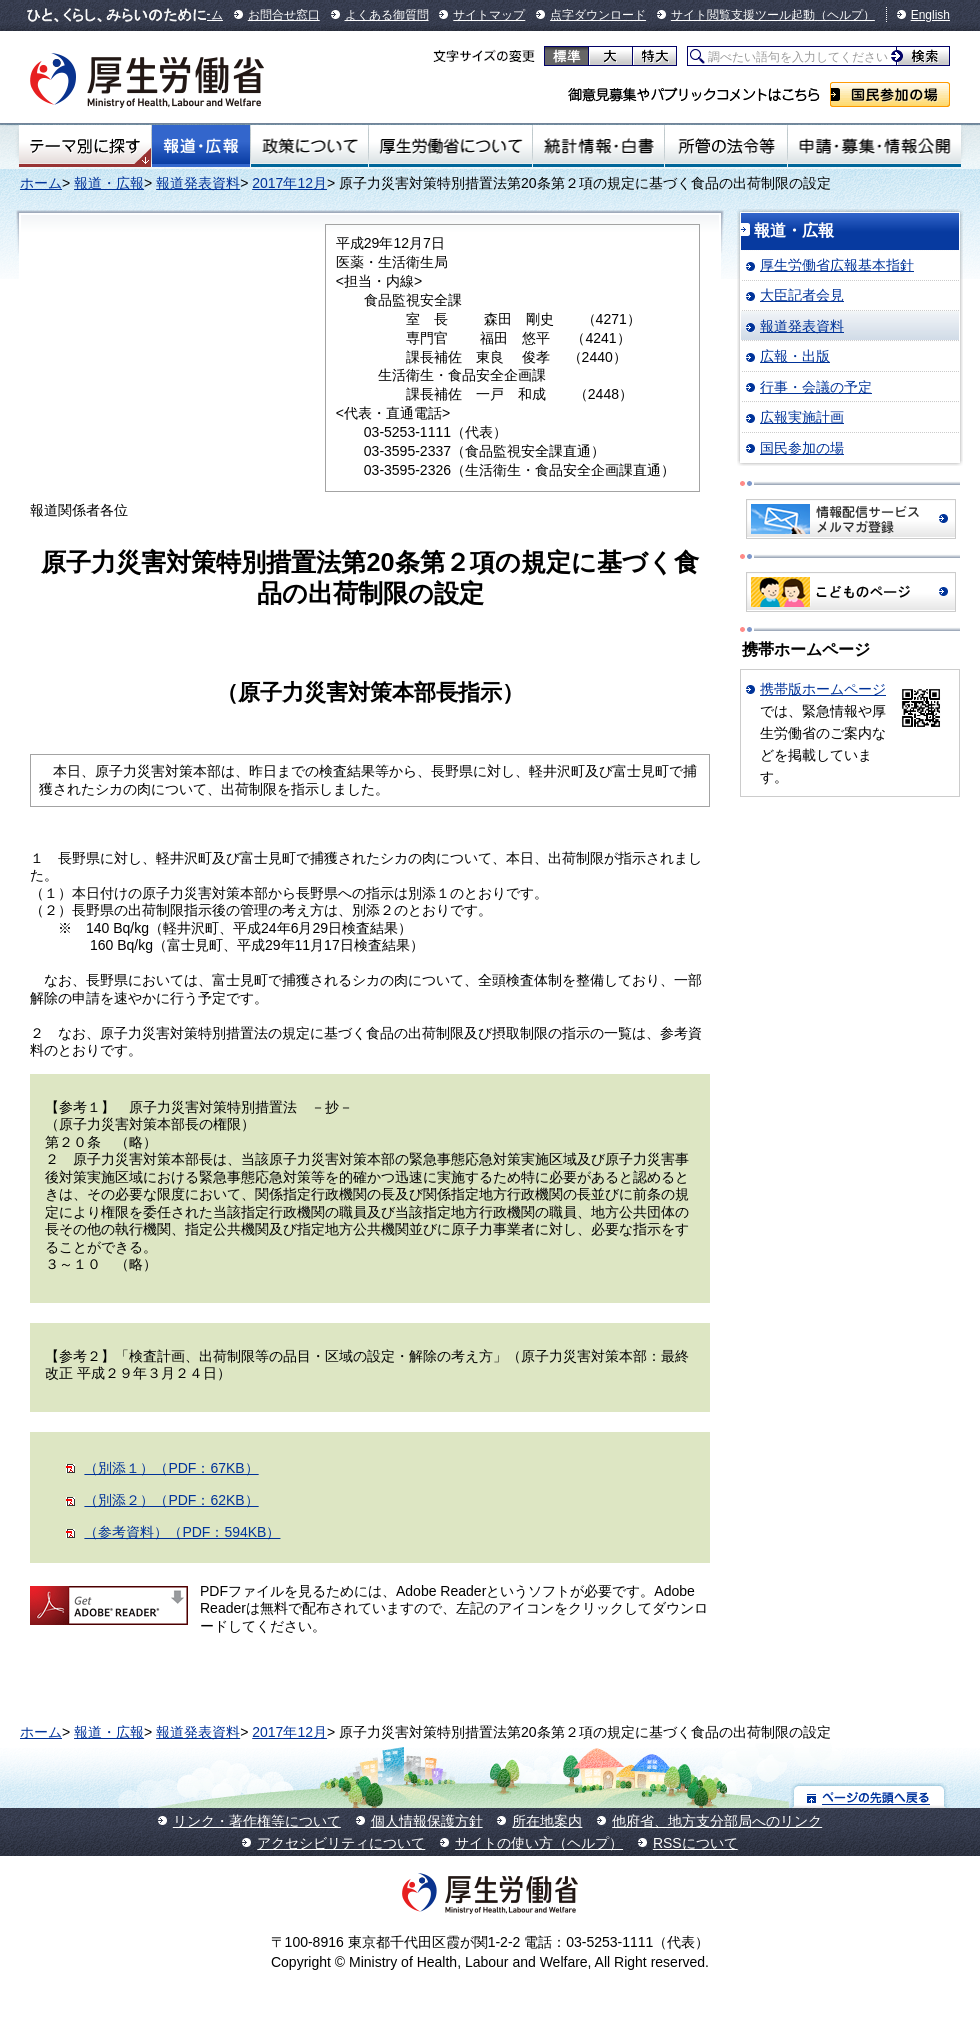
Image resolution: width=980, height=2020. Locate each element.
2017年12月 (289, 183)
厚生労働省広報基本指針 (837, 265)
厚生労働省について (451, 146)
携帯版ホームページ (823, 689)
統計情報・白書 (598, 146)
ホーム (41, 183)
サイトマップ (489, 15)
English (930, 15)
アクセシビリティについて (341, 1843)
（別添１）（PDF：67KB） (171, 1468)
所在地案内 (547, 1821)
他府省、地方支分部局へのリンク (717, 1821)
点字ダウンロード (598, 15)
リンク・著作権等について (257, 1821)
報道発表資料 (198, 183)
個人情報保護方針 (427, 1821)
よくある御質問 (387, 15)
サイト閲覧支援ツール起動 (743, 15)
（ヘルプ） (845, 15)
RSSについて (695, 1843)
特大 (654, 56)
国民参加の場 (890, 94)
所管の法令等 (725, 146)
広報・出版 (795, 356)
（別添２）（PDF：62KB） (171, 1500)
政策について (309, 146)
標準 (566, 56)
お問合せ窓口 (284, 15)
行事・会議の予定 (816, 387)
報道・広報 (201, 146)
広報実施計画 (802, 417)
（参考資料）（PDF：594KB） (182, 1532)
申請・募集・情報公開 (874, 146)
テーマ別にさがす (85, 146)
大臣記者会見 (802, 295)
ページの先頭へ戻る (869, 1796)
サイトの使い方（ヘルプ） (539, 1843)
